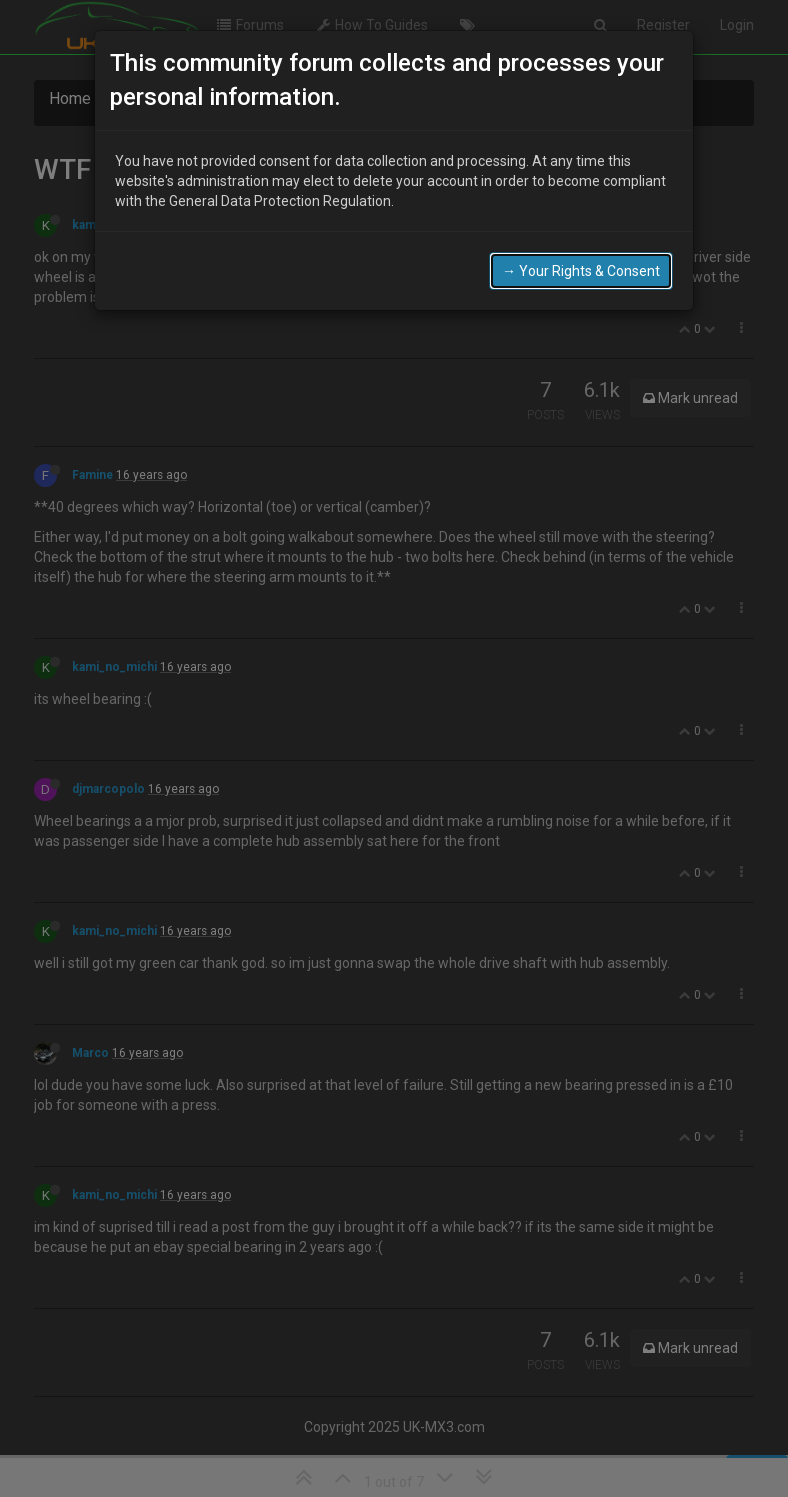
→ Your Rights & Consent (581, 271)
